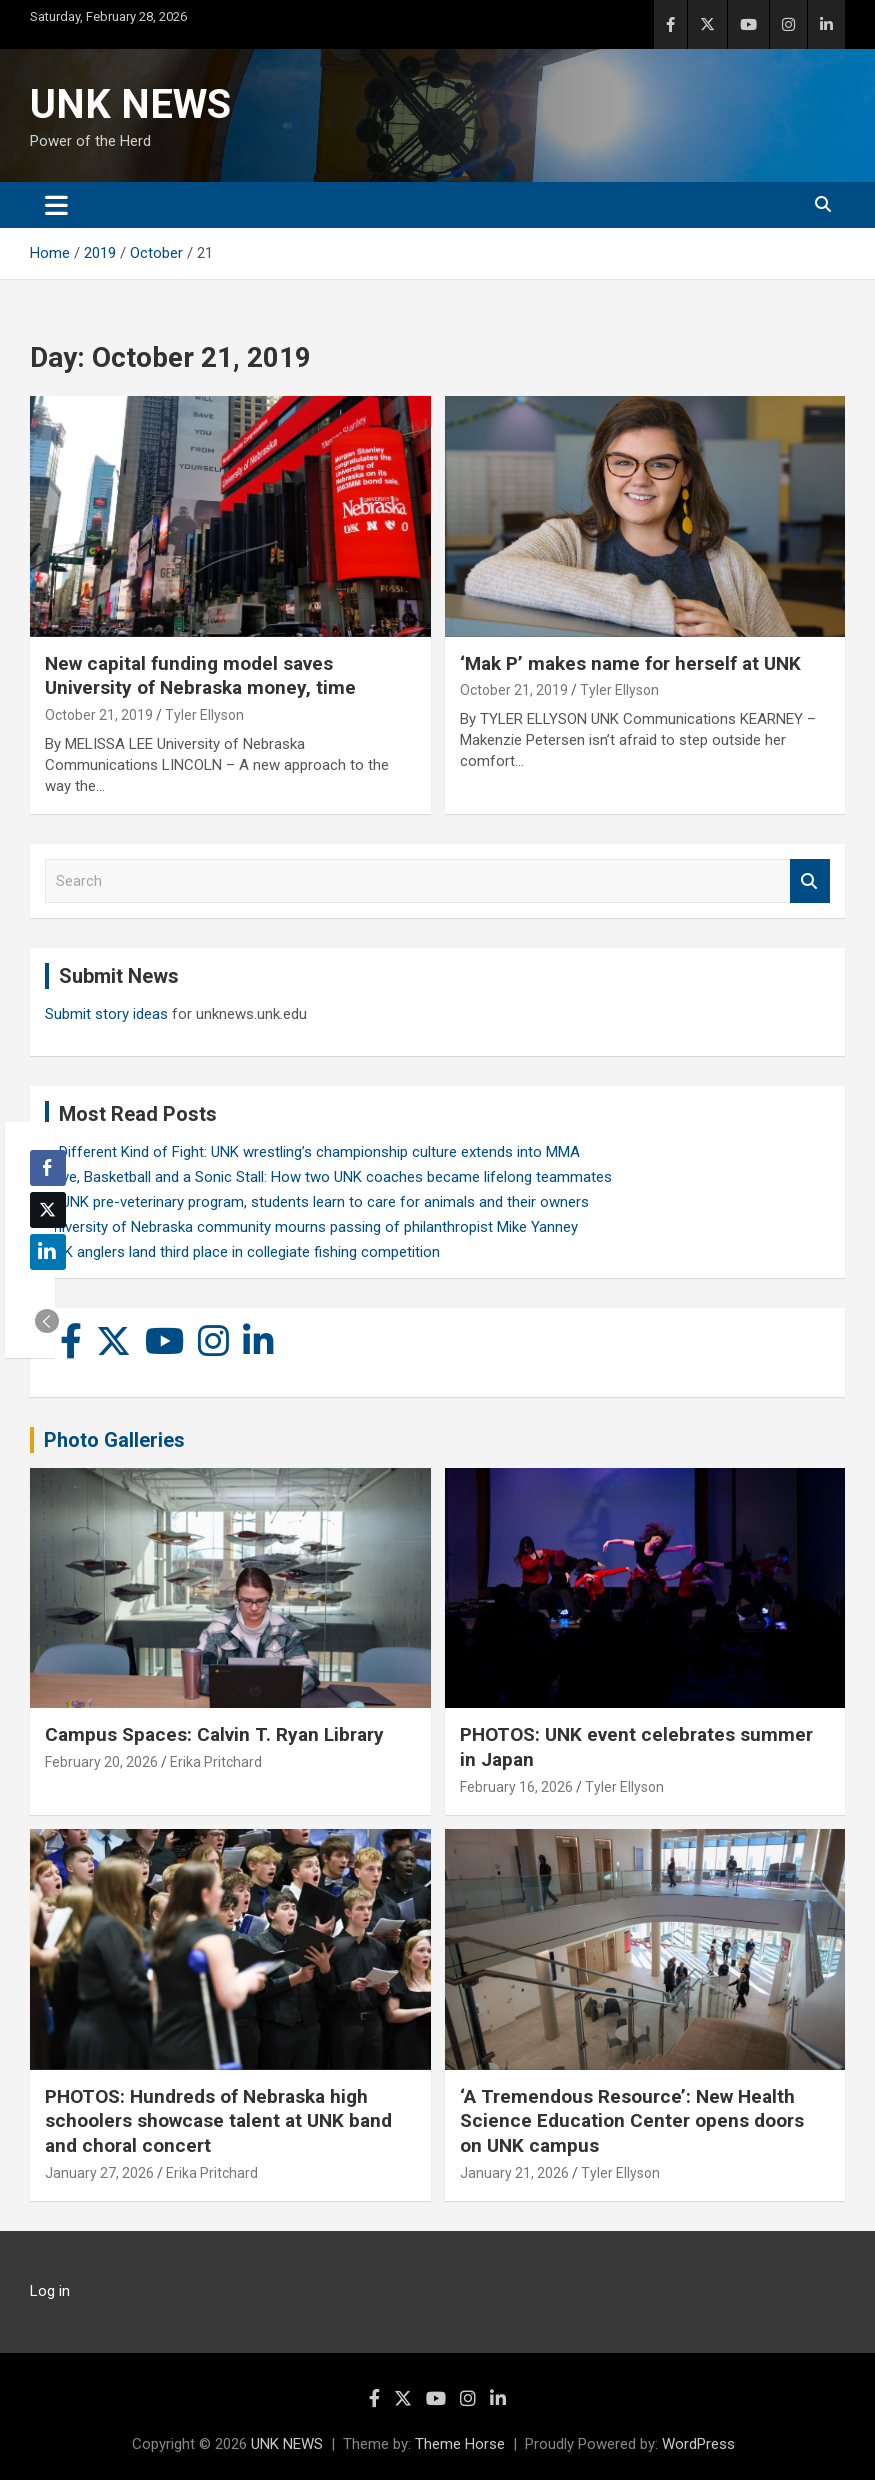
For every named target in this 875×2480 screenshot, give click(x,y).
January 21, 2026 (514, 2173)
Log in (50, 2291)
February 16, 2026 (516, 1787)
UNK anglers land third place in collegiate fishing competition (242, 1252)
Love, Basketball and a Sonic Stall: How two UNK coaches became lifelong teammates (328, 1177)
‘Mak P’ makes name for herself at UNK (630, 663)
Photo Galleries (114, 1440)
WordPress (698, 2444)
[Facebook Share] (48, 1168)
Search (810, 881)
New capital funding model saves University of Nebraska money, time (200, 676)
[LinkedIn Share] (48, 1252)
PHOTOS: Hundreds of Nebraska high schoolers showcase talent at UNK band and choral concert (218, 2121)
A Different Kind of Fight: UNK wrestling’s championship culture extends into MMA (312, 1152)
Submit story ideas (106, 1014)
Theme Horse (460, 2444)
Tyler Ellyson (204, 715)
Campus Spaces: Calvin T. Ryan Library (214, 1734)
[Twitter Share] (48, 1210)
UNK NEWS (130, 104)
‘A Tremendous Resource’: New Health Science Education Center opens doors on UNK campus (632, 2121)
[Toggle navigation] (56, 205)
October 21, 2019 (99, 715)
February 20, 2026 (101, 1762)
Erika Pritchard (216, 1762)
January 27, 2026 (99, 2173)
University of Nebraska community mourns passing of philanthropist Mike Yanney (311, 1227)
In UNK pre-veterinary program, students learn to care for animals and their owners (317, 1202)
